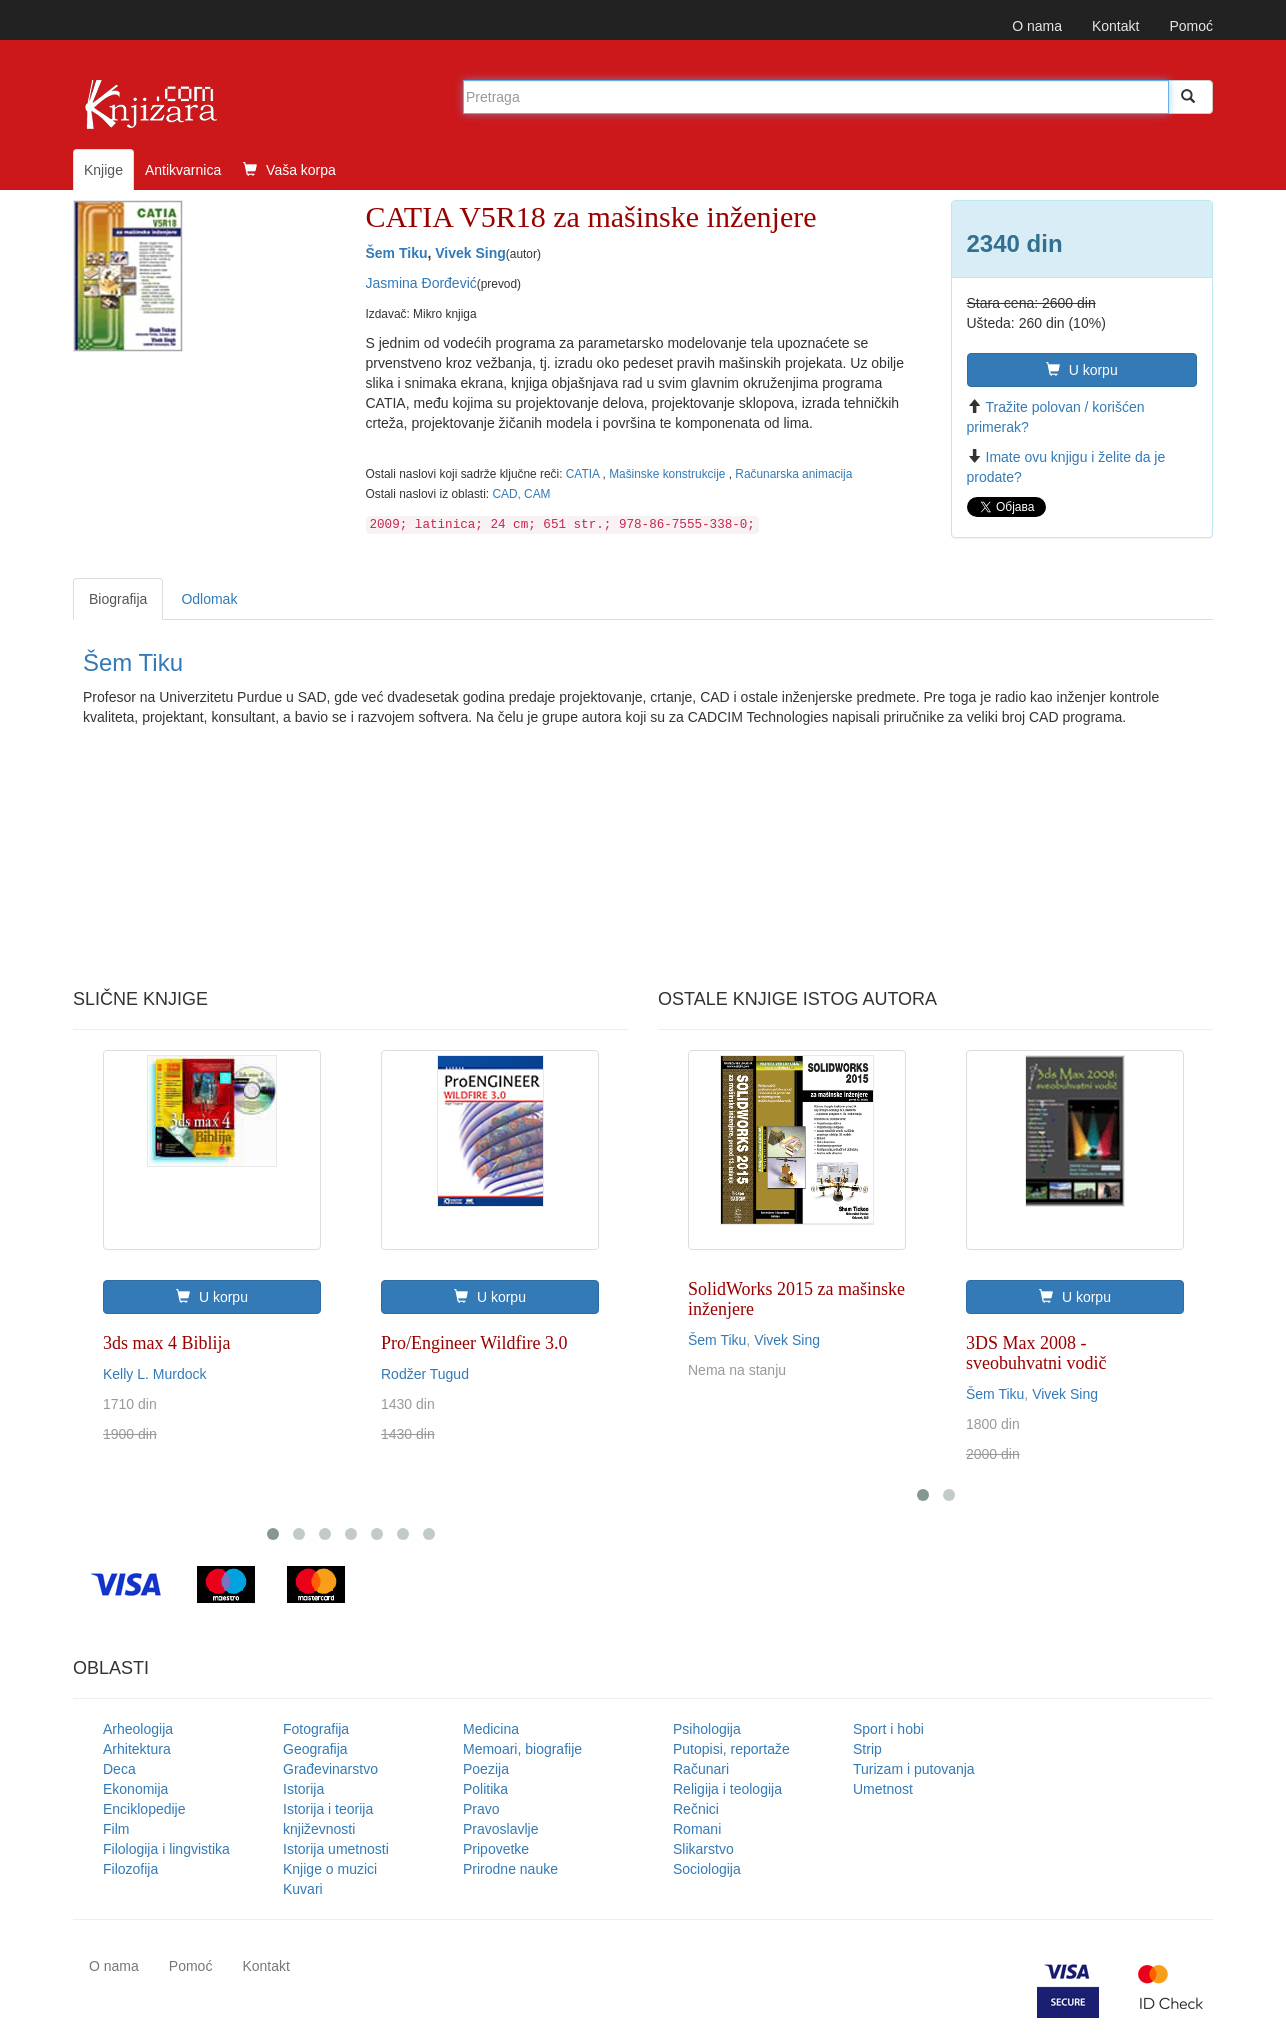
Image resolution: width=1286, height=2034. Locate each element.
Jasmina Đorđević (421, 283)
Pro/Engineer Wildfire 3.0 (474, 1343)
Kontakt (1115, 26)
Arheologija (138, 1729)
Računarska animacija (793, 474)
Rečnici (696, 1809)
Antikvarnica (183, 170)
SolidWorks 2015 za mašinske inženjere (796, 1299)
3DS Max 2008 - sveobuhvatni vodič (1036, 1353)
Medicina (491, 1729)
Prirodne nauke (510, 1869)
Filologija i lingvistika (166, 1849)
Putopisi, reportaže (731, 1749)
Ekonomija (135, 1789)
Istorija (303, 1789)
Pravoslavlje (500, 1829)
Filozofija (130, 1869)
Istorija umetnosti (336, 1849)
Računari (701, 1769)
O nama (1037, 26)
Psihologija (707, 1729)
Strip (867, 1749)
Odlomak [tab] (209, 599)
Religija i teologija (727, 1789)
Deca (119, 1769)
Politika (485, 1789)
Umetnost (883, 1789)
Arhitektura (137, 1749)
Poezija (486, 1769)
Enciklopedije (144, 1809)
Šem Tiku (397, 253)
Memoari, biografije (522, 1749)
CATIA (584, 474)
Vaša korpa (289, 170)
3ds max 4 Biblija (167, 1343)
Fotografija (316, 1729)
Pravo (481, 1809)
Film (116, 1829)
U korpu (1082, 370)
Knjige (103, 170)
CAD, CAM (521, 494)
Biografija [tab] (118, 599)
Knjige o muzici (330, 1869)
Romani (697, 1829)
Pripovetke (496, 1849)
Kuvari (303, 1889)
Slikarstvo (703, 1849)
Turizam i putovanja (914, 1769)
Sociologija (707, 1869)
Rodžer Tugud (425, 1374)
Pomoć (1191, 26)
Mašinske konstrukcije (669, 474)
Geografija (315, 1749)
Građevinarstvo (330, 1769)
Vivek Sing (470, 253)
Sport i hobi (888, 1729)
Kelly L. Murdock (154, 1374)
